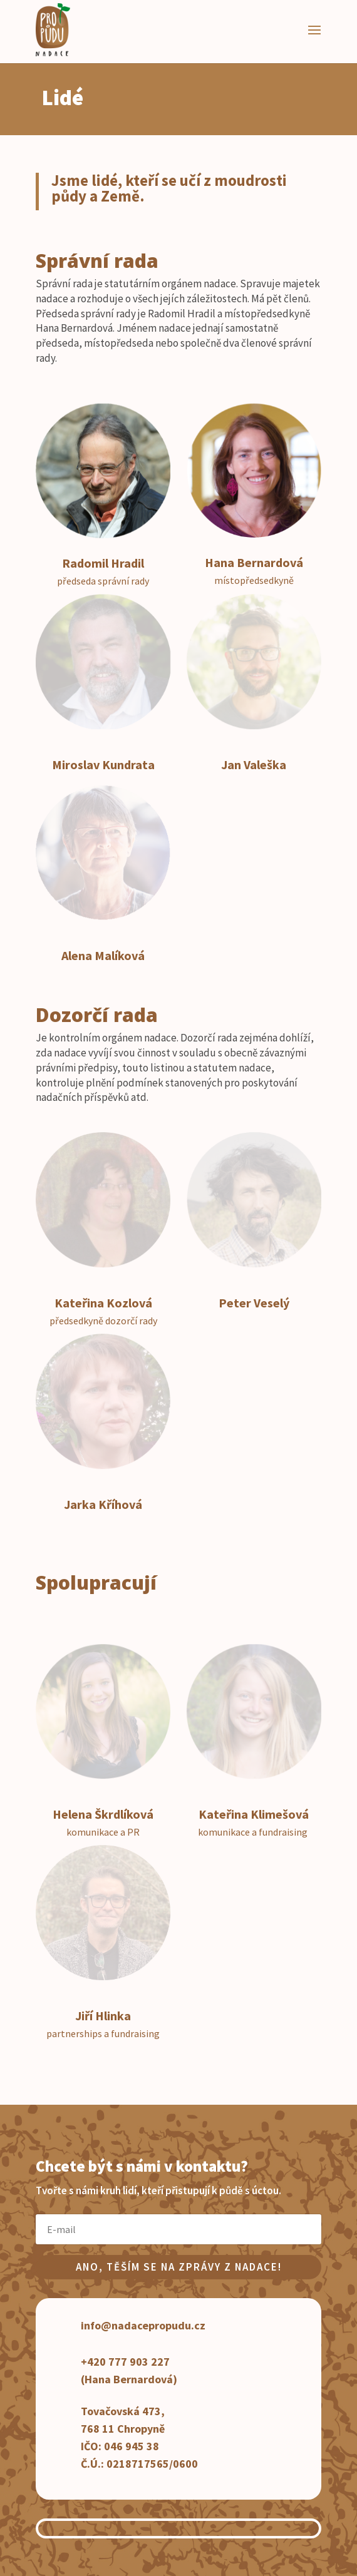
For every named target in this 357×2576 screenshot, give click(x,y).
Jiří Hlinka (103, 2015)
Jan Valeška (253, 764)
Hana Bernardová (254, 562)
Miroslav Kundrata (103, 764)
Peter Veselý (254, 1303)
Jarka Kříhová (103, 1504)
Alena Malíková (103, 955)
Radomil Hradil (103, 563)
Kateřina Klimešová (254, 1814)
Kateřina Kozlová (103, 1303)
